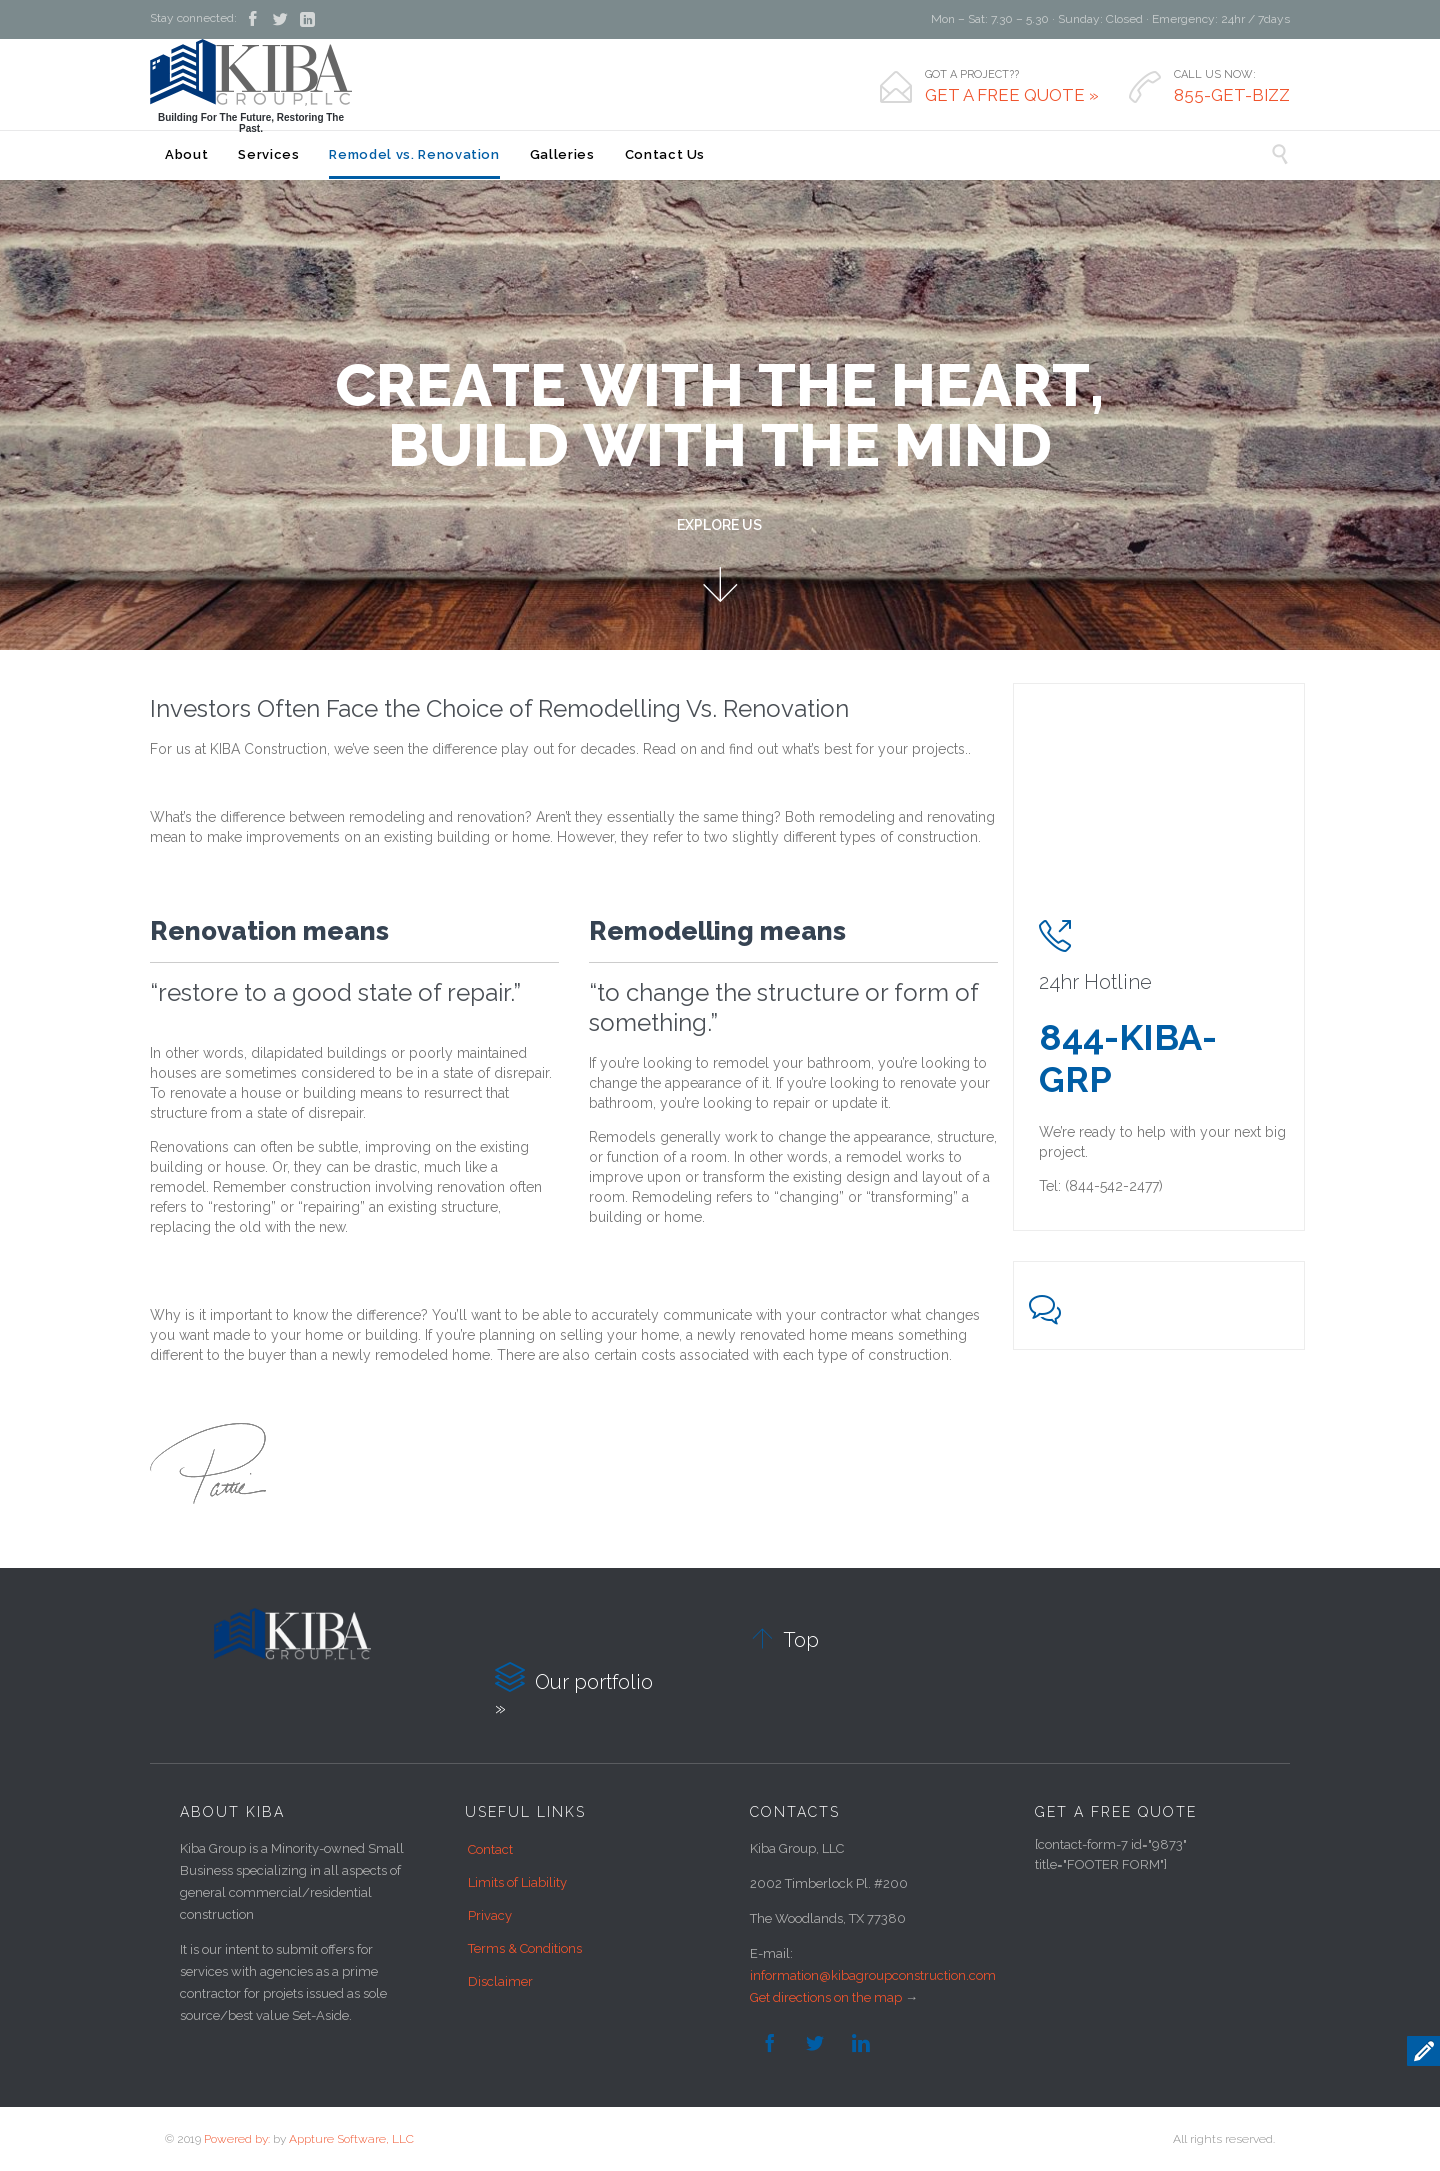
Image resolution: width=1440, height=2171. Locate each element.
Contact (490, 1849)
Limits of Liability (517, 1882)
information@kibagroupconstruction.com (873, 1975)
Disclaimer (500, 1981)
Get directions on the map (826, 1997)
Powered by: (237, 2139)
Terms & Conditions (525, 1948)
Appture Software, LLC (351, 2139)
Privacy (490, 1915)
